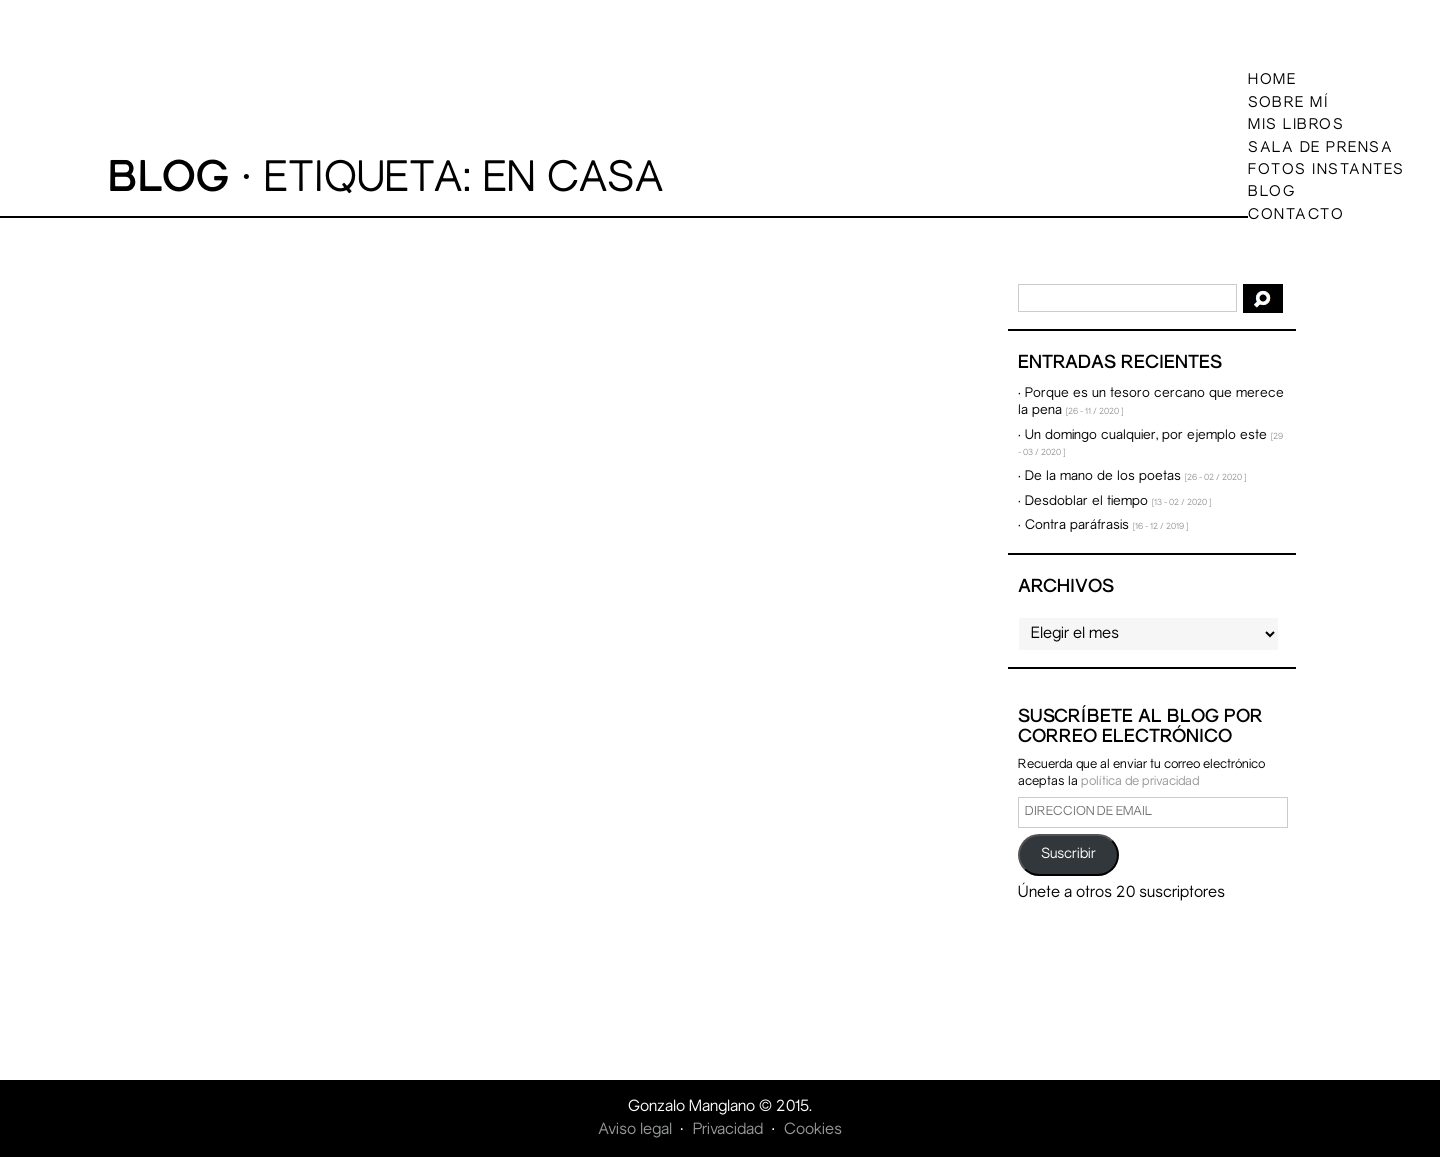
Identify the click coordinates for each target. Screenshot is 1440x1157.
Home (1272, 80)
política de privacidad (1140, 782)
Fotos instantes (1326, 170)
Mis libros (1296, 125)
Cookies (813, 1130)
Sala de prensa (1320, 147)
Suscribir (1068, 854)
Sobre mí (1288, 102)
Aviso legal (635, 1130)
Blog (1272, 192)
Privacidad (728, 1130)
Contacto (1296, 214)
